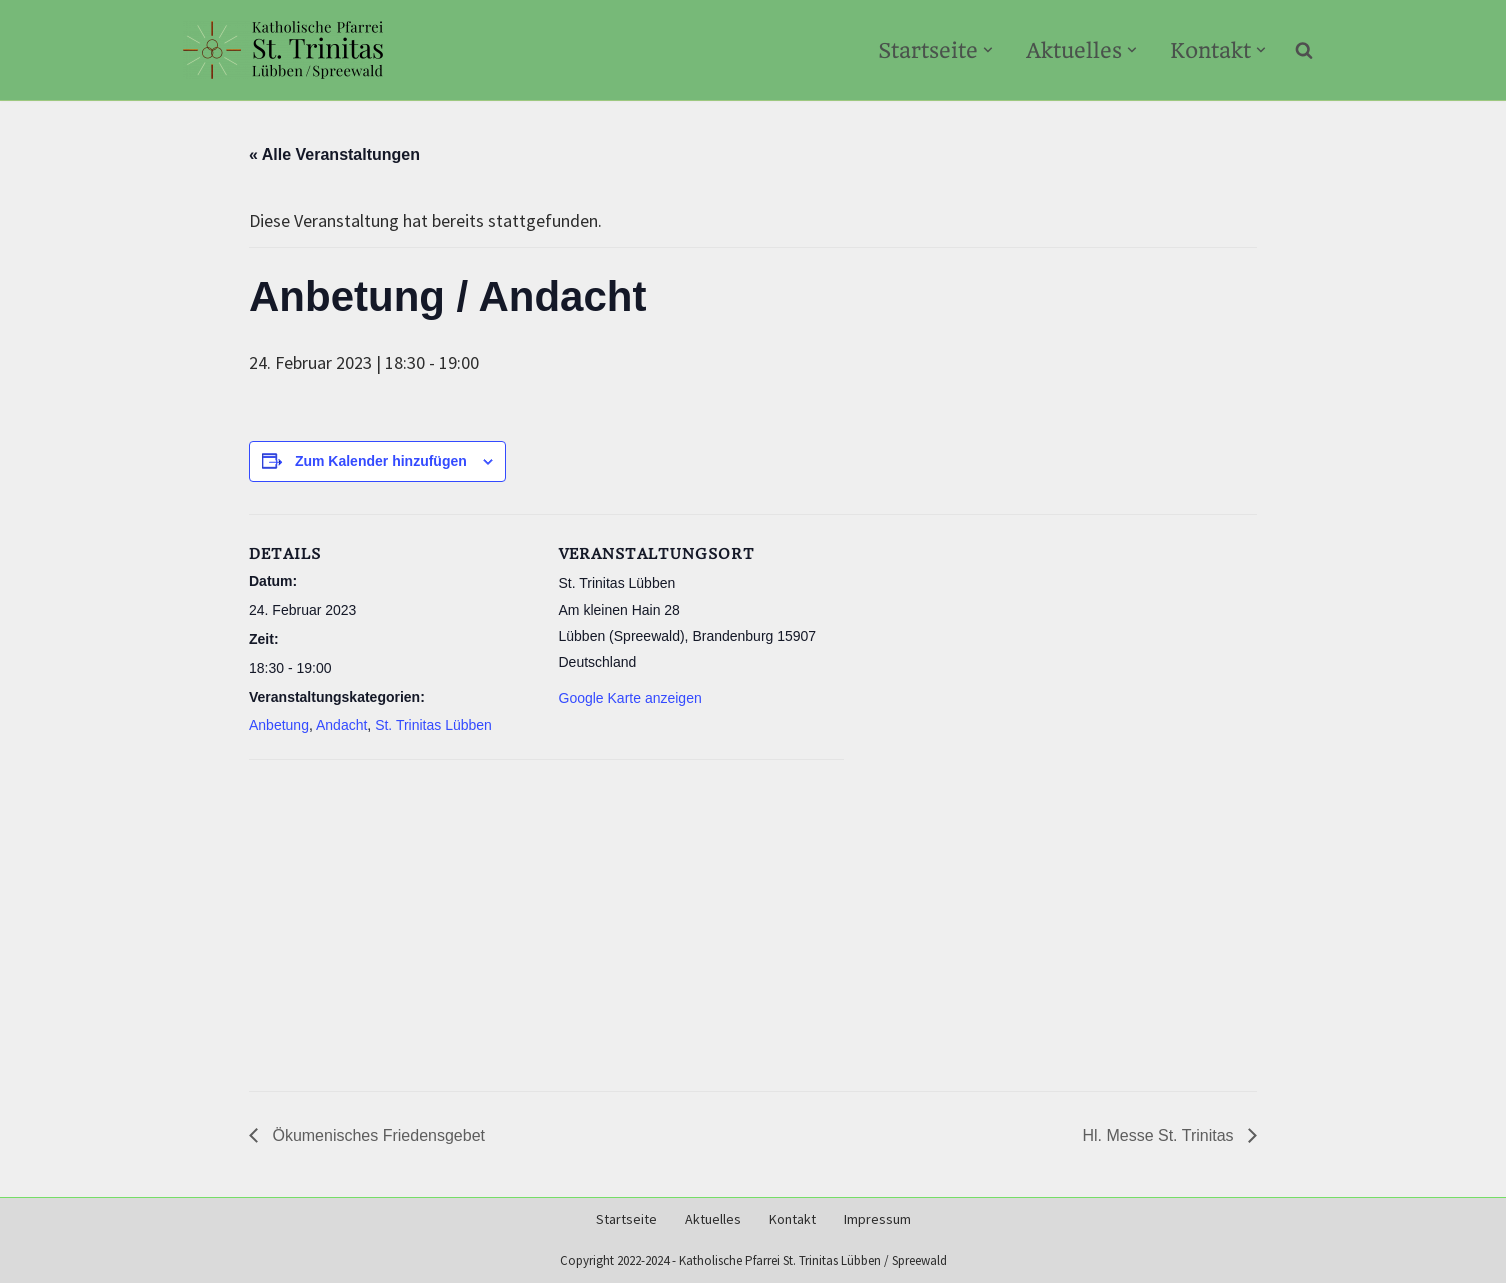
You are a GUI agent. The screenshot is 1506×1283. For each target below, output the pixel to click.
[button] (988, 50)
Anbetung (279, 725)
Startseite (626, 1219)
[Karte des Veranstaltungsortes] (546, 917)
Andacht (341, 725)
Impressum (877, 1219)
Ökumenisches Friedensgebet (376, 1135)
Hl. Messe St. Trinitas (1160, 1135)
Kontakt (792, 1219)
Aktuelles (713, 1219)
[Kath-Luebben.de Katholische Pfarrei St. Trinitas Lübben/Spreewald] (283, 50)
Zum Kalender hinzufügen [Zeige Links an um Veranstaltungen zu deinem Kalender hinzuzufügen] (381, 461)
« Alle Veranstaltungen (334, 154)
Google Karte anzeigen (630, 698)
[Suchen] (1304, 50)
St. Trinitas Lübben (433, 725)
